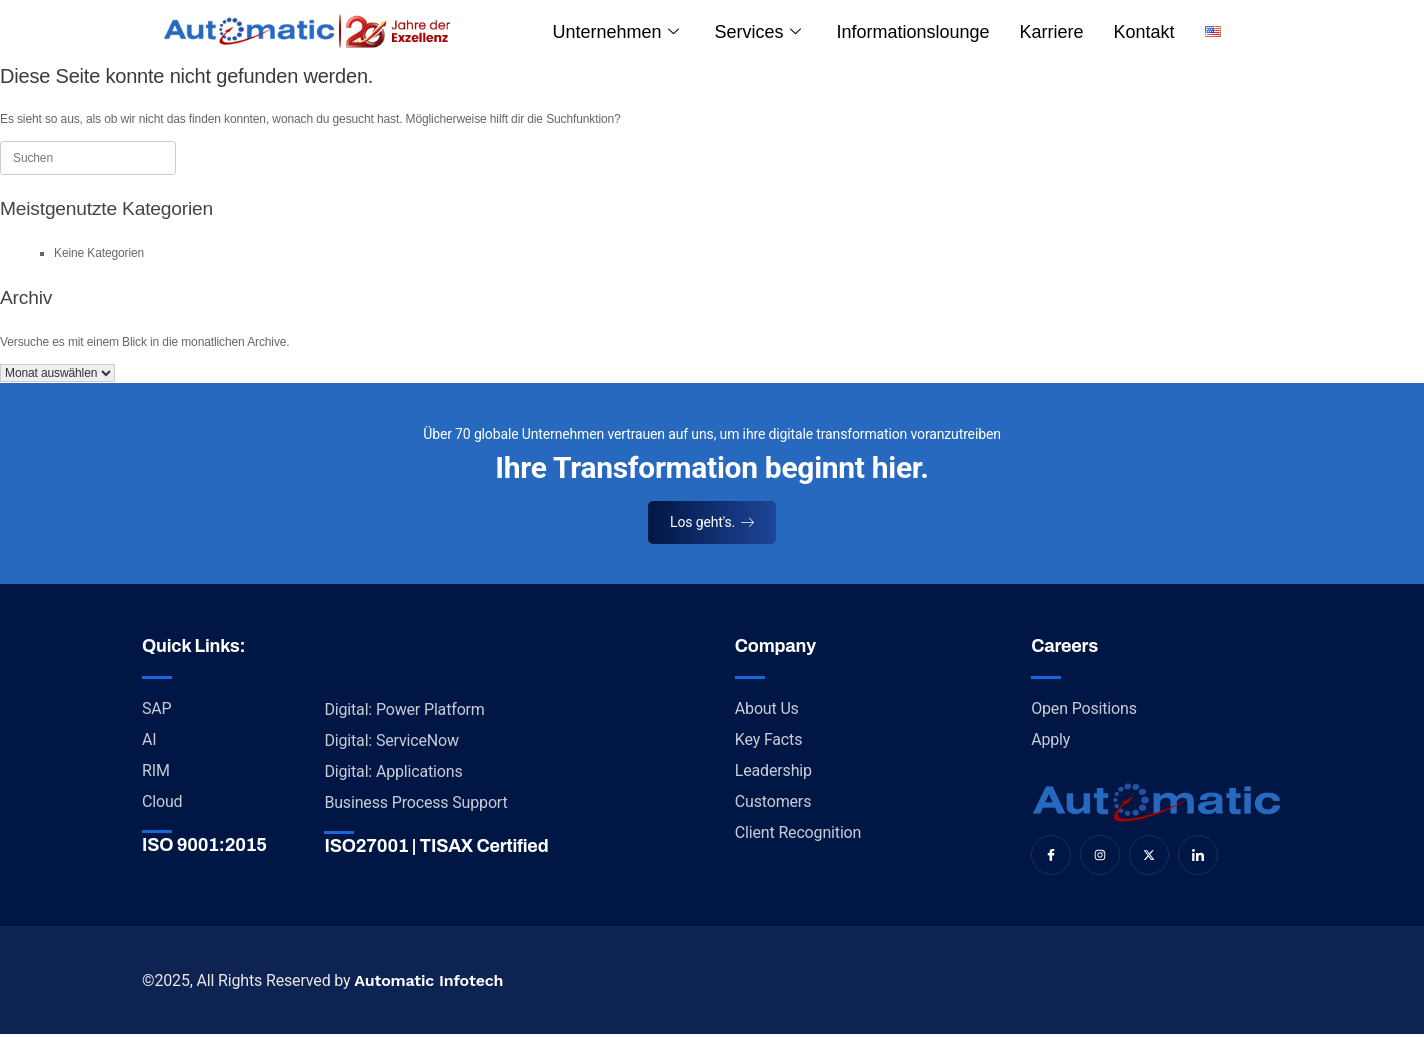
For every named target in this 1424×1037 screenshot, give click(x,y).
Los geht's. (712, 522)
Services (757, 32)
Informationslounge (912, 32)
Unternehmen (616, 32)
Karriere (1052, 32)
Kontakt (1144, 32)
